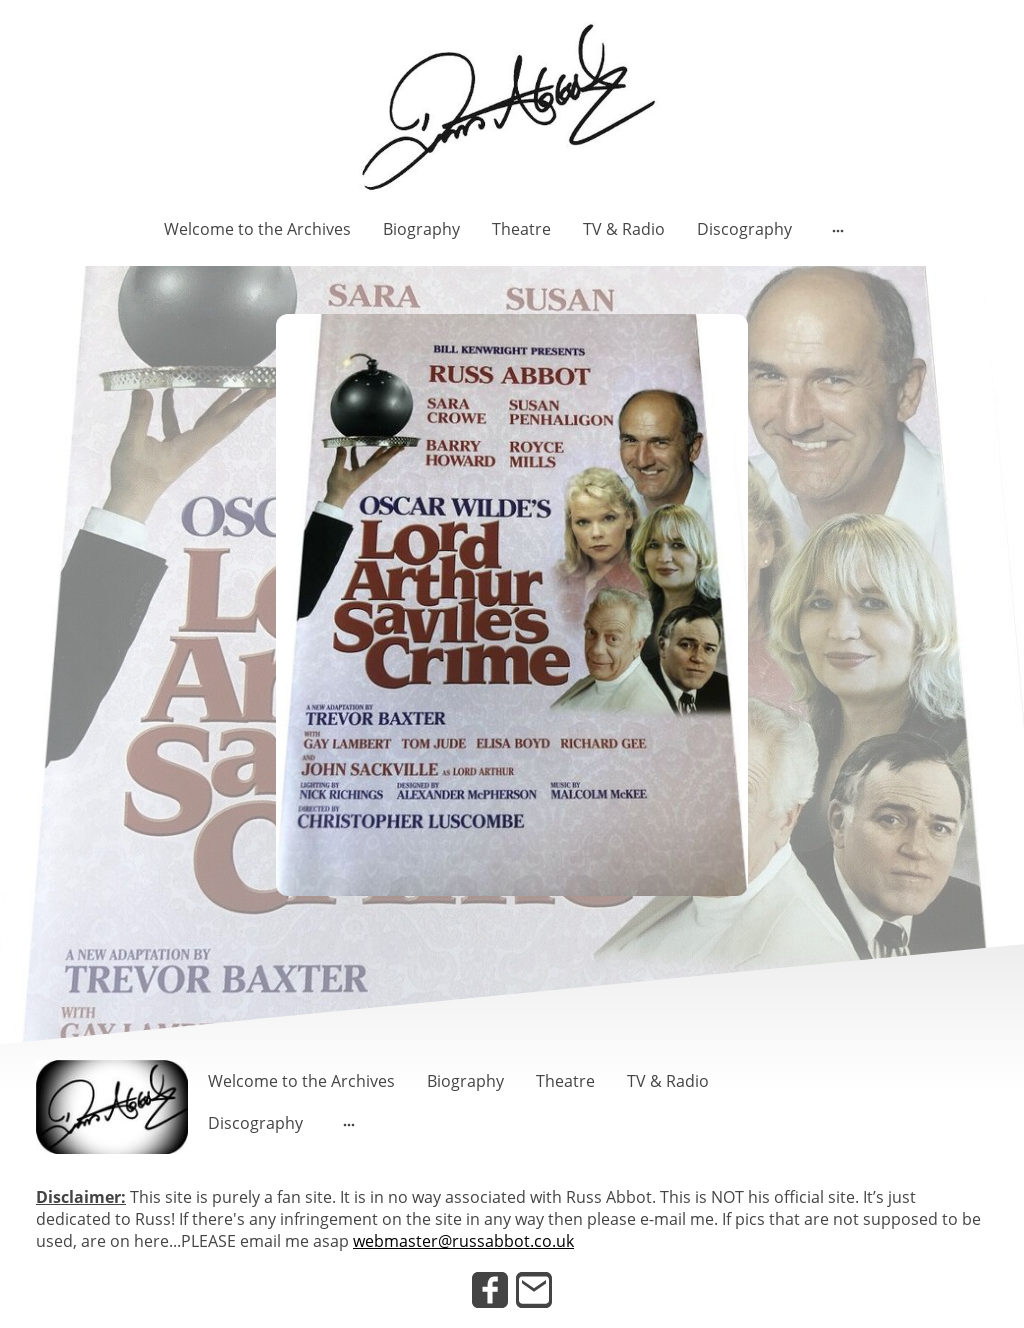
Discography (744, 229)
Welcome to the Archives (257, 229)
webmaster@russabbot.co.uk (463, 1241)
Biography (421, 229)
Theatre (521, 229)
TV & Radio (624, 229)
